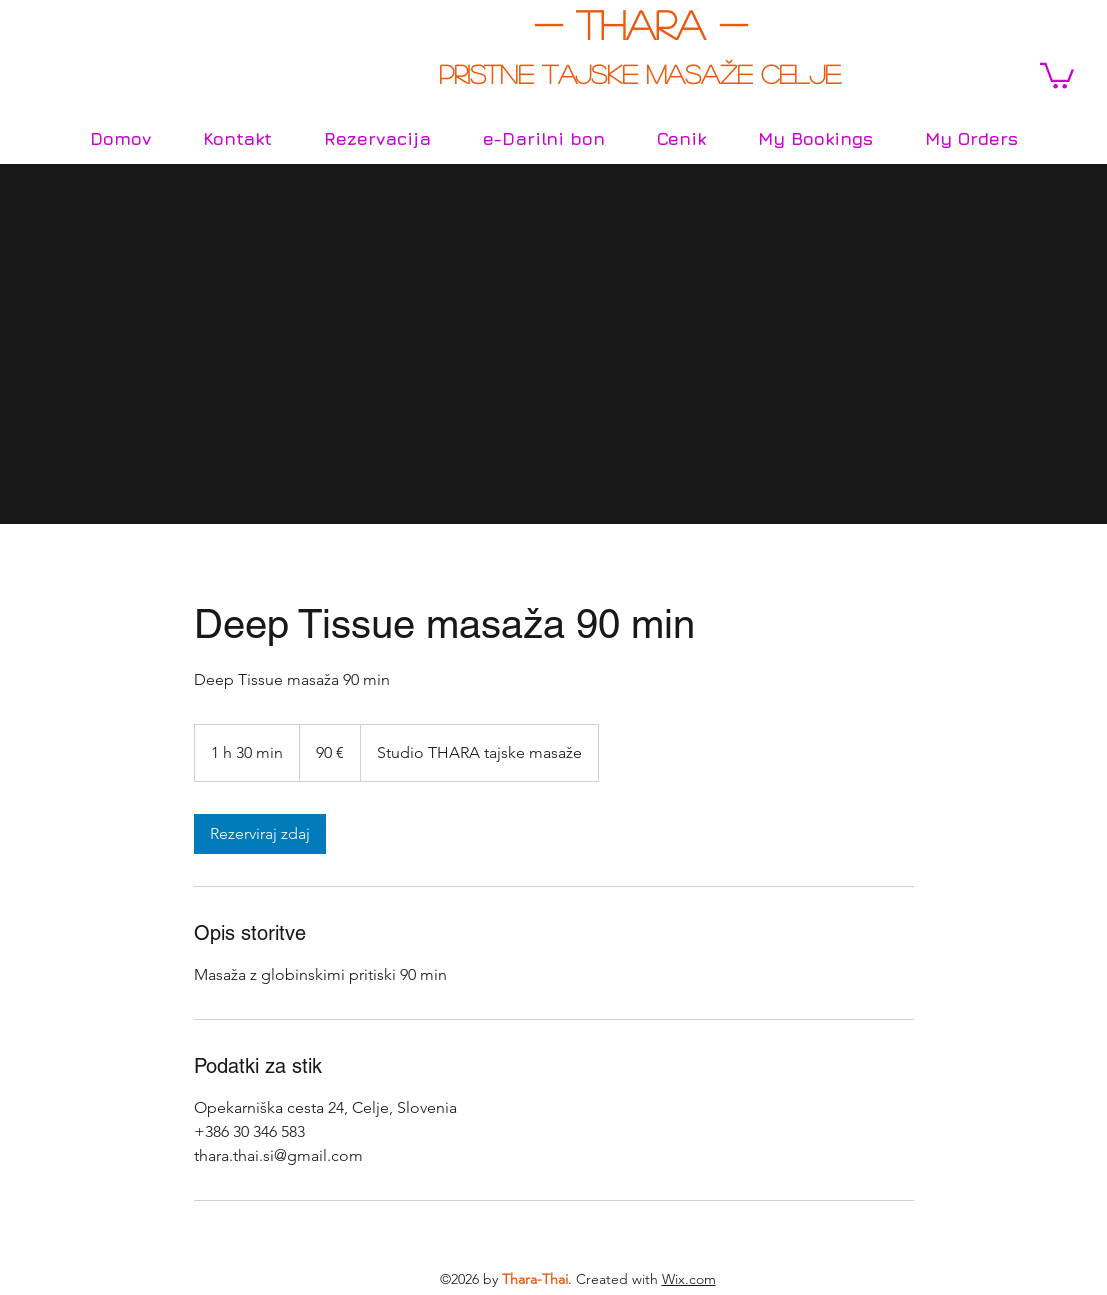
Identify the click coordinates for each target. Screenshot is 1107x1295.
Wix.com (689, 1279)
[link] (260, 834)
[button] (1057, 74)
